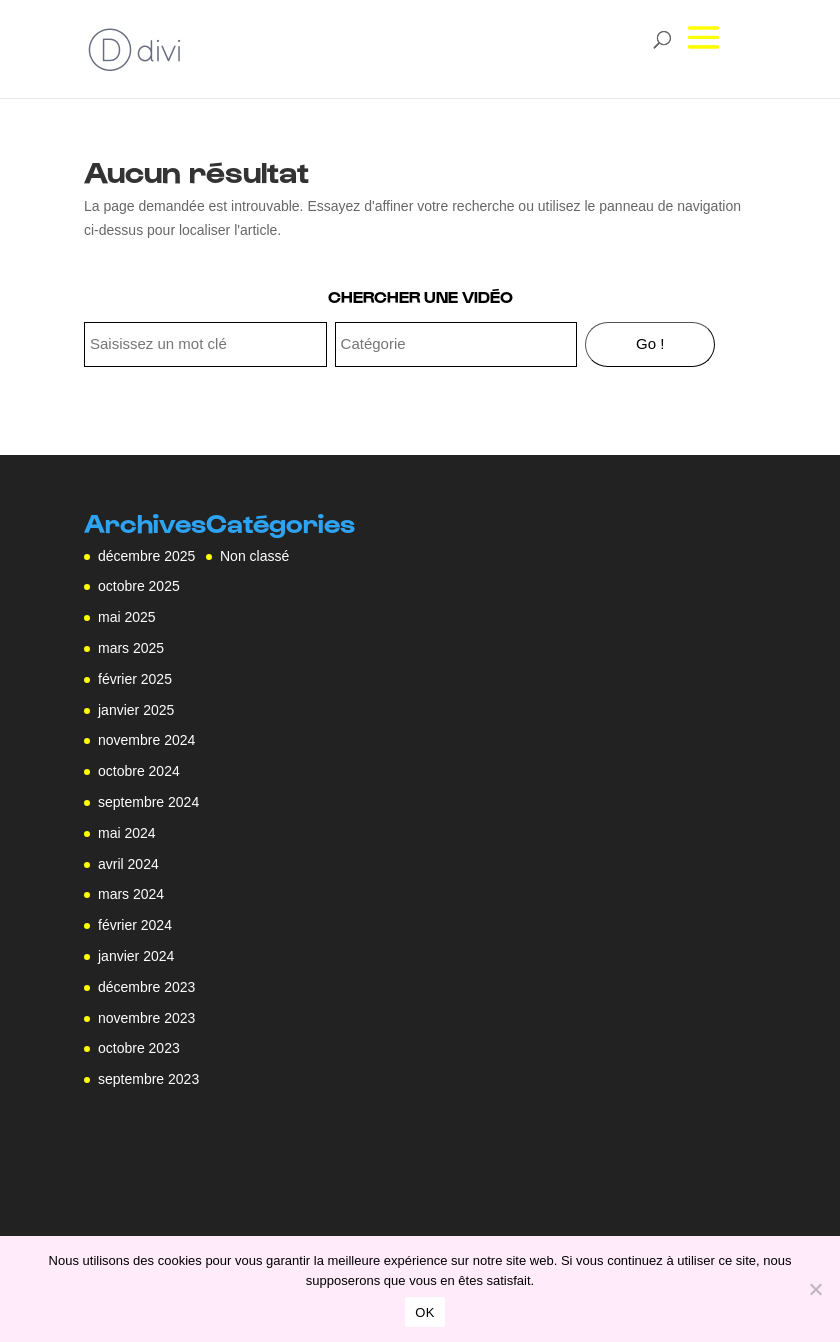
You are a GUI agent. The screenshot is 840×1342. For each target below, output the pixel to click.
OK (424, 1312)
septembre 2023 (148, 1079)
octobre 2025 (139, 586)
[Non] (815, 1289)
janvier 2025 (136, 710)
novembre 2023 (146, 1018)
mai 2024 (127, 833)
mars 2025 (131, 648)
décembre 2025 (146, 556)
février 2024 (135, 925)
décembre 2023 (146, 987)
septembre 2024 (148, 802)
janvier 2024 (136, 956)
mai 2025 (127, 617)
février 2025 (135, 679)
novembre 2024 (146, 740)
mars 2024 (131, 894)
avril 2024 (128, 864)
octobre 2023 (139, 1048)
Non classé (254, 556)
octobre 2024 (139, 771)
